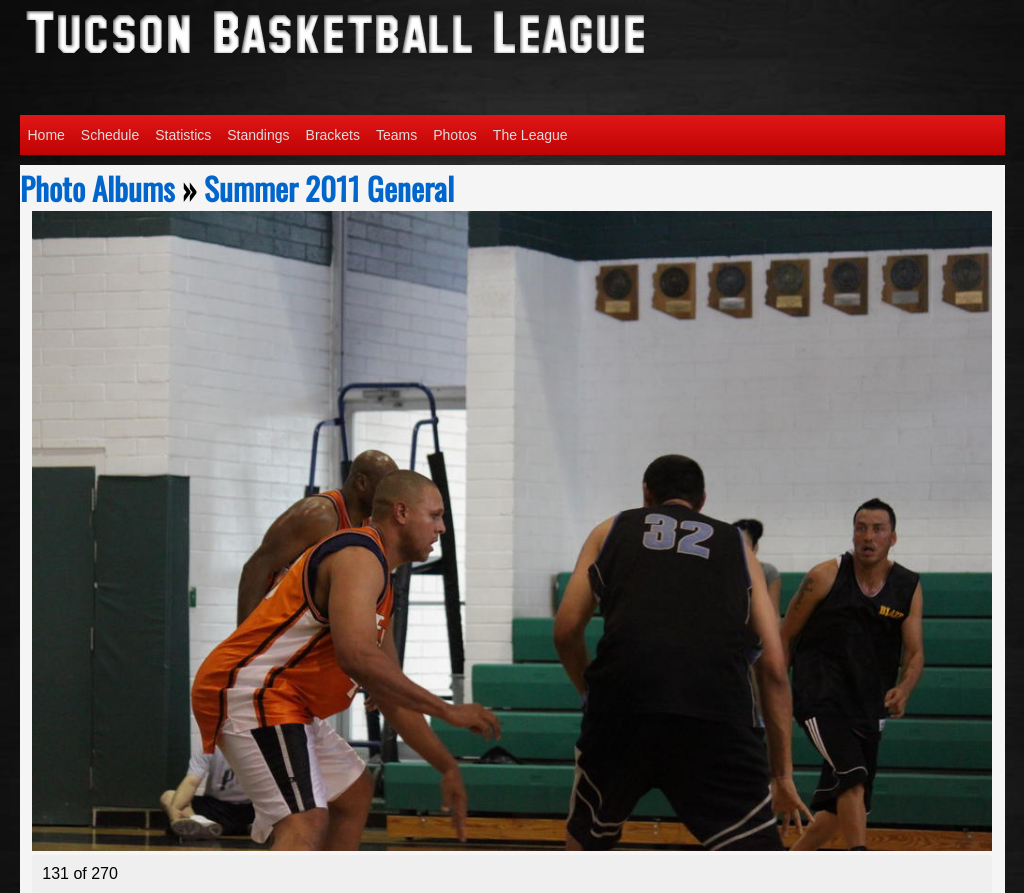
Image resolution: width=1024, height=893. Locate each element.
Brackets (333, 135)
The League (530, 135)
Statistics (183, 135)
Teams (396, 135)
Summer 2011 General (329, 188)
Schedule (110, 135)
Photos (455, 135)
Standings (258, 135)
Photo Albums (97, 188)
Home (46, 135)
